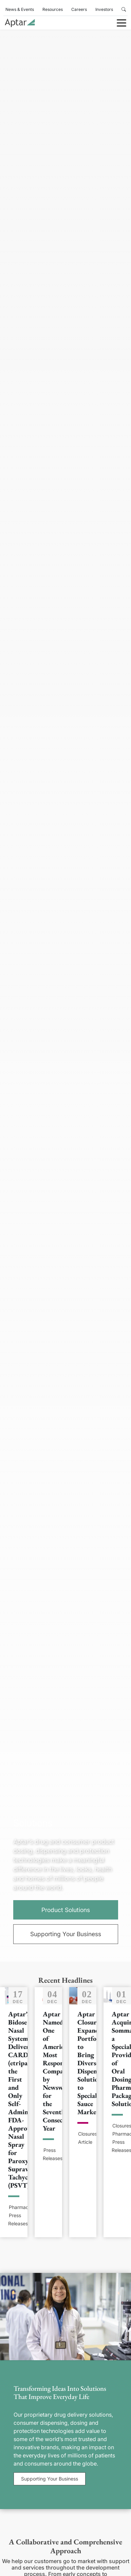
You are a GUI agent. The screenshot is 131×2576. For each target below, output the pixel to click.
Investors (104, 9)
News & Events (19, 9)
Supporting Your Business (65, 1934)
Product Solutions (65, 1909)
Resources (52, 9)
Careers (79, 9)
